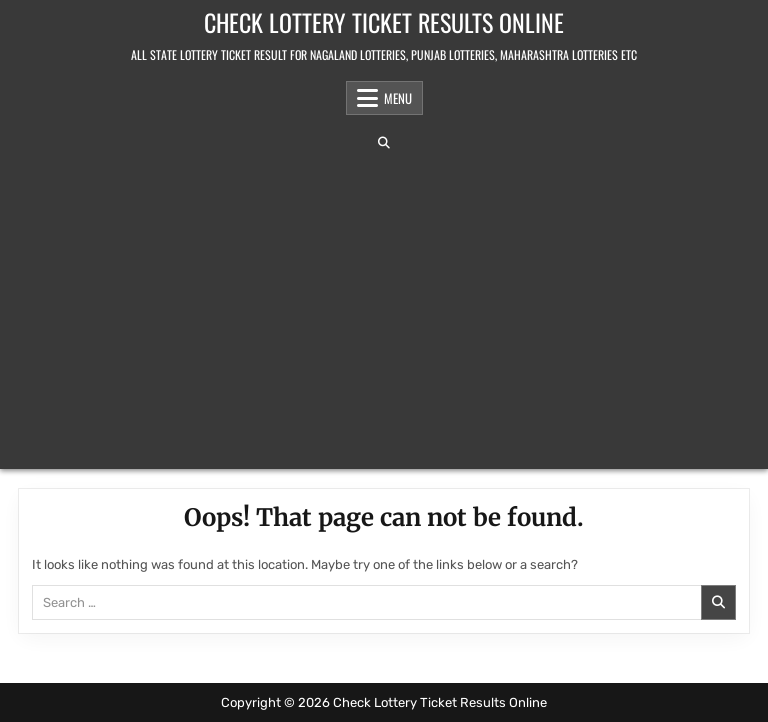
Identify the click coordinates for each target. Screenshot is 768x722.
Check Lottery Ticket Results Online (384, 22)
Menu (398, 98)
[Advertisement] (384, 309)
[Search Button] (384, 143)
